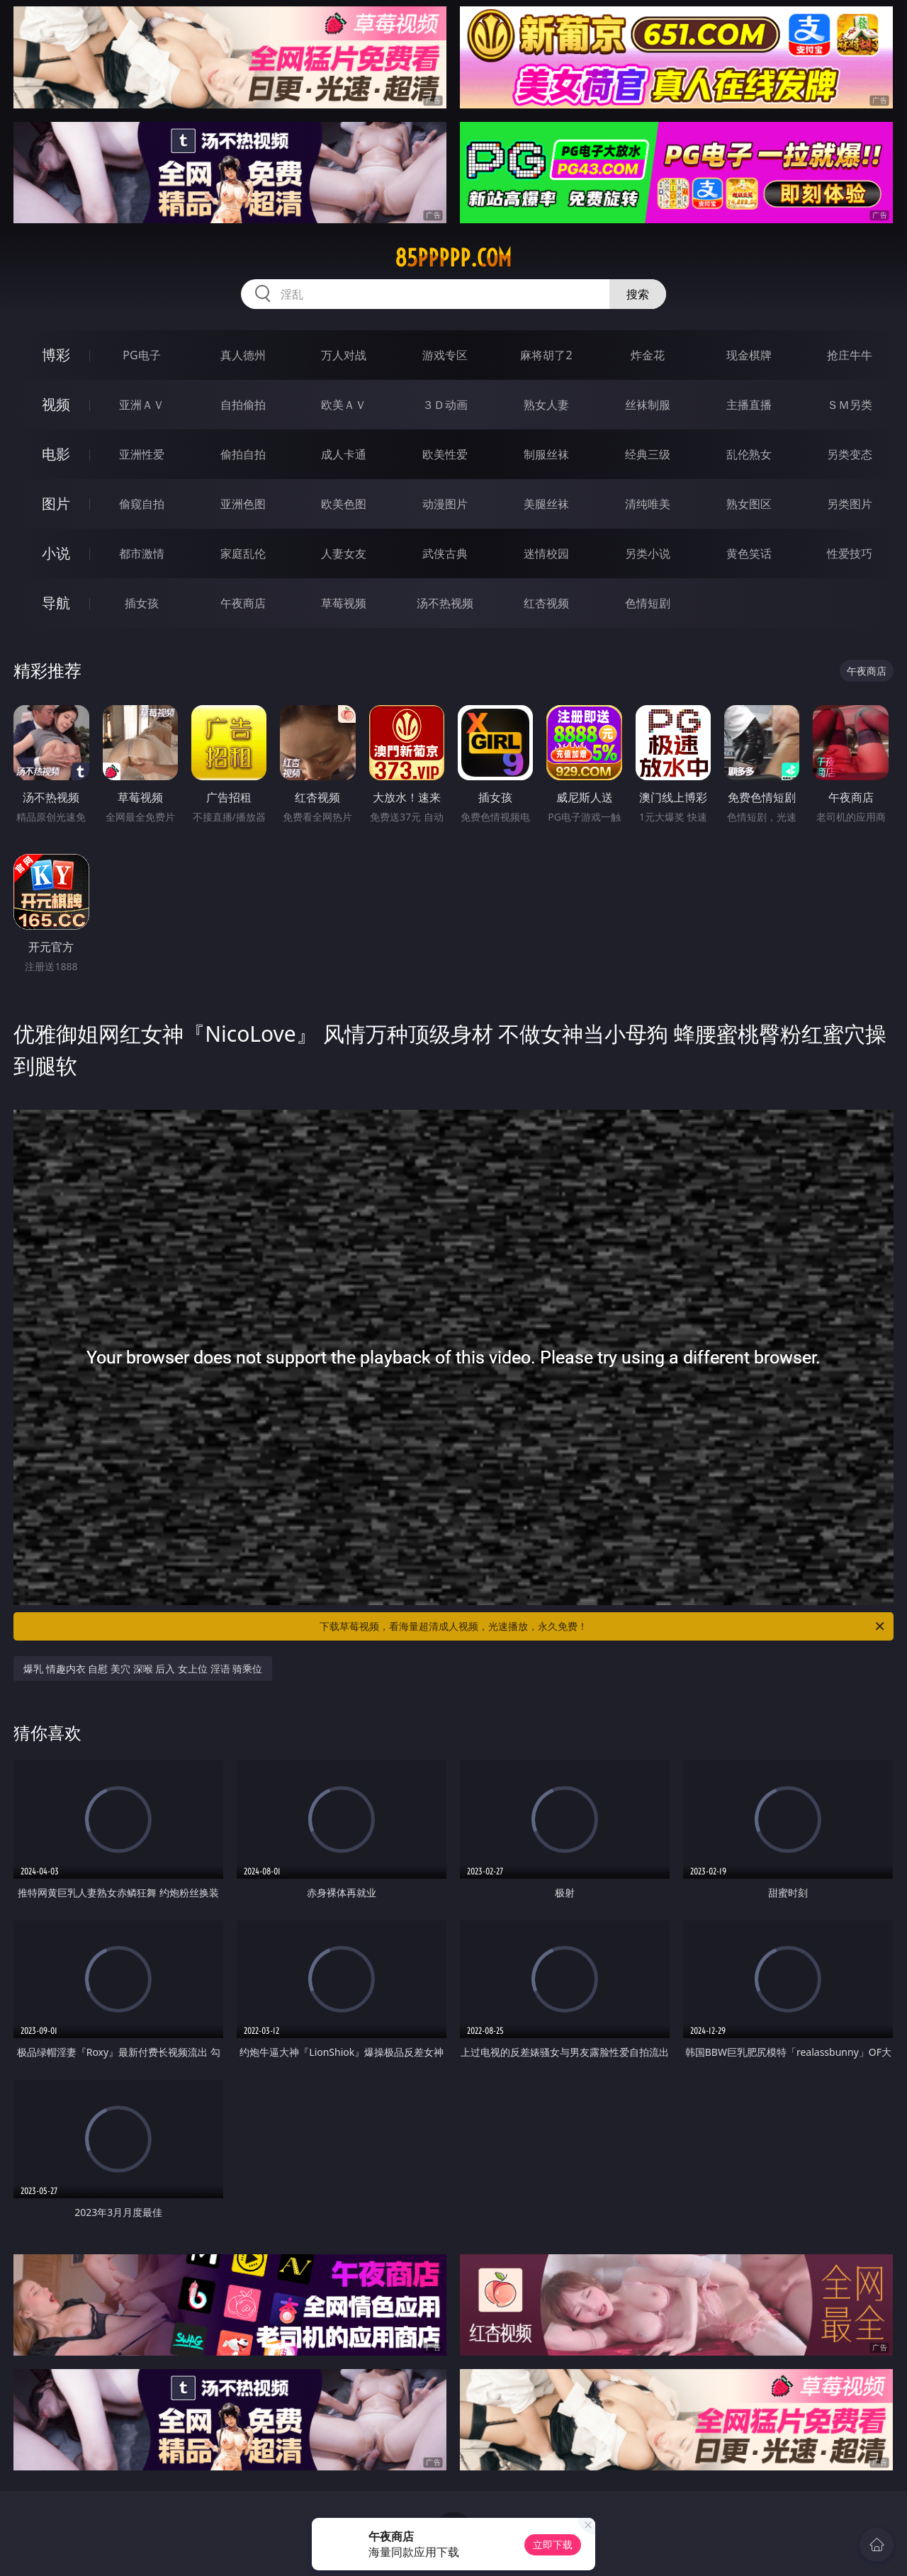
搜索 (637, 294)
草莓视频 (343, 603)
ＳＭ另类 (849, 404)
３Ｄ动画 (445, 404)
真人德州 (243, 355)
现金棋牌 (749, 355)
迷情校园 (546, 553)
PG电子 (141, 355)
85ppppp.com (453, 258)
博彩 (56, 354)
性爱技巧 (849, 553)
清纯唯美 (647, 504)
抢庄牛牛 (849, 355)
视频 (56, 404)
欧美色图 (343, 504)
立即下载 (553, 2544)
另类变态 (849, 454)
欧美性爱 (445, 454)
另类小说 (647, 553)
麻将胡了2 (546, 355)
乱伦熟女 (749, 454)
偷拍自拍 (243, 454)
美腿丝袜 (546, 504)
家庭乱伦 (243, 553)
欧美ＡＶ (343, 404)
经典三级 (647, 454)
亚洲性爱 (141, 454)
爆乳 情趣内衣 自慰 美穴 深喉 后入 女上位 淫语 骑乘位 (142, 1668)
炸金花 (648, 355)
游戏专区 (445, 355)
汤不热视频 (445, 603)
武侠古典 (445, 553)
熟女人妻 (546, 404)
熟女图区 (749, 504)
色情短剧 (647, 603)
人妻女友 (343, 553)
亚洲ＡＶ (141, 404)
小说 (56, 553)
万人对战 (343, 355)
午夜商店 (243, 603)
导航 (56, 602)
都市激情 (141, 553)
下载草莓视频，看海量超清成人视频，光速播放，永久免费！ (603, 1626)
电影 (56, 453)
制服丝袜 (546, 454)
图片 (56, 503)
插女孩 (142, 603)
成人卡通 (343, 454)
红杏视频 (546, 603)
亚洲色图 (243, 504)
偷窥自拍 (141, 504)
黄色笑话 (749, 553)
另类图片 (849, 504)
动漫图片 (445, 504)
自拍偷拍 (243, 404)
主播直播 (749, 404)
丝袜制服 (647, 404)
